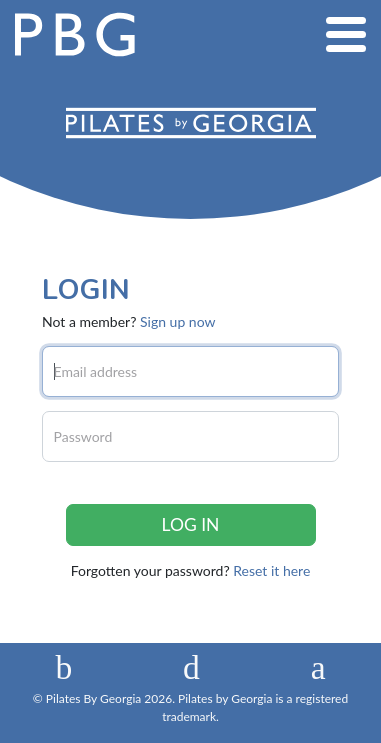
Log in (191, 524)
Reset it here (271, 570)
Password (83, 436)
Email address (96, 371)
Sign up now (177, 321)
